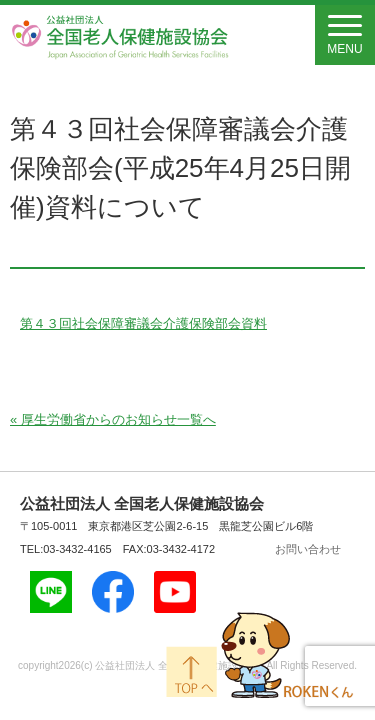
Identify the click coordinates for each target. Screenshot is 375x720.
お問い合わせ (308, 549)
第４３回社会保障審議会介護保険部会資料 (143, 323)
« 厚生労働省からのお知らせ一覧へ (113, 419)
